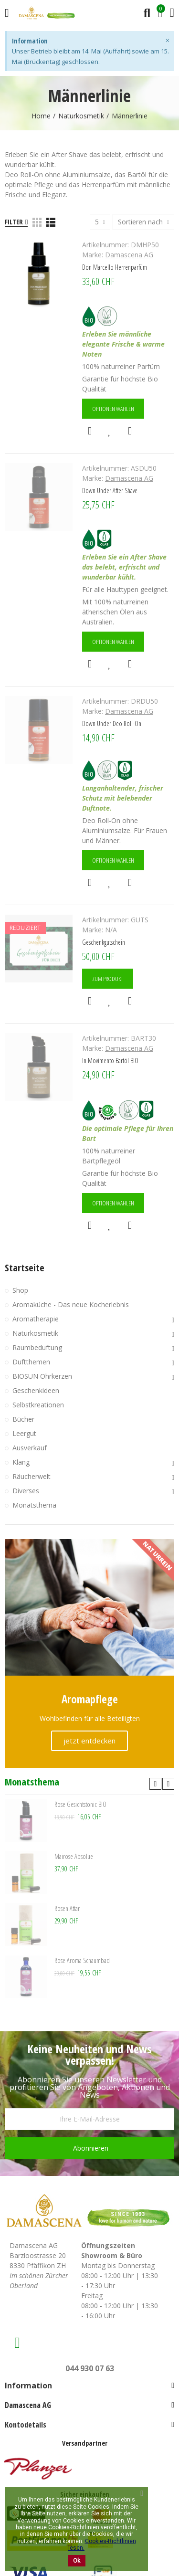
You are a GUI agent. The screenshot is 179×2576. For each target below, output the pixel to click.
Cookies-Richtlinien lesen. (102, 2544)
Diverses (25, 1490)
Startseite (24, 1268)
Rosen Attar (67, 1908)
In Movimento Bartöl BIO (110, 1060)
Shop (20, 1290)
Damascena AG (129, 254)
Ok (76, 2560)
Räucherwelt (31, 1476)
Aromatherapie (35, 1318)
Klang (21, 1462)
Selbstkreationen (38, 1404)
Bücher (23, 1419)
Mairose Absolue (73, 1856)
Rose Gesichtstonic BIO (80, 1804)
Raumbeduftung (37, 1347)
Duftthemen (31, 1361)
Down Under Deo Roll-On (111, 723)
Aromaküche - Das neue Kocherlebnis (70, 1304)
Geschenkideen (35, 1390)
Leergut (24, 1433)
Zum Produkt (107, 978)
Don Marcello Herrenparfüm (114, 267)
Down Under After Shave (109, 490)
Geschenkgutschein (103, 942)
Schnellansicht (89, 431)
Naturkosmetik (35, 1333)
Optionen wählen (113, 408)
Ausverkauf (29, 1447)
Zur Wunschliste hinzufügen (109, 431)
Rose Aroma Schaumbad (82, 1960)
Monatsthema (34, 1505)
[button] (155, 1784)
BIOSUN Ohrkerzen (42, 1376)
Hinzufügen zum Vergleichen (129, 431)
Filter (14, 221)
